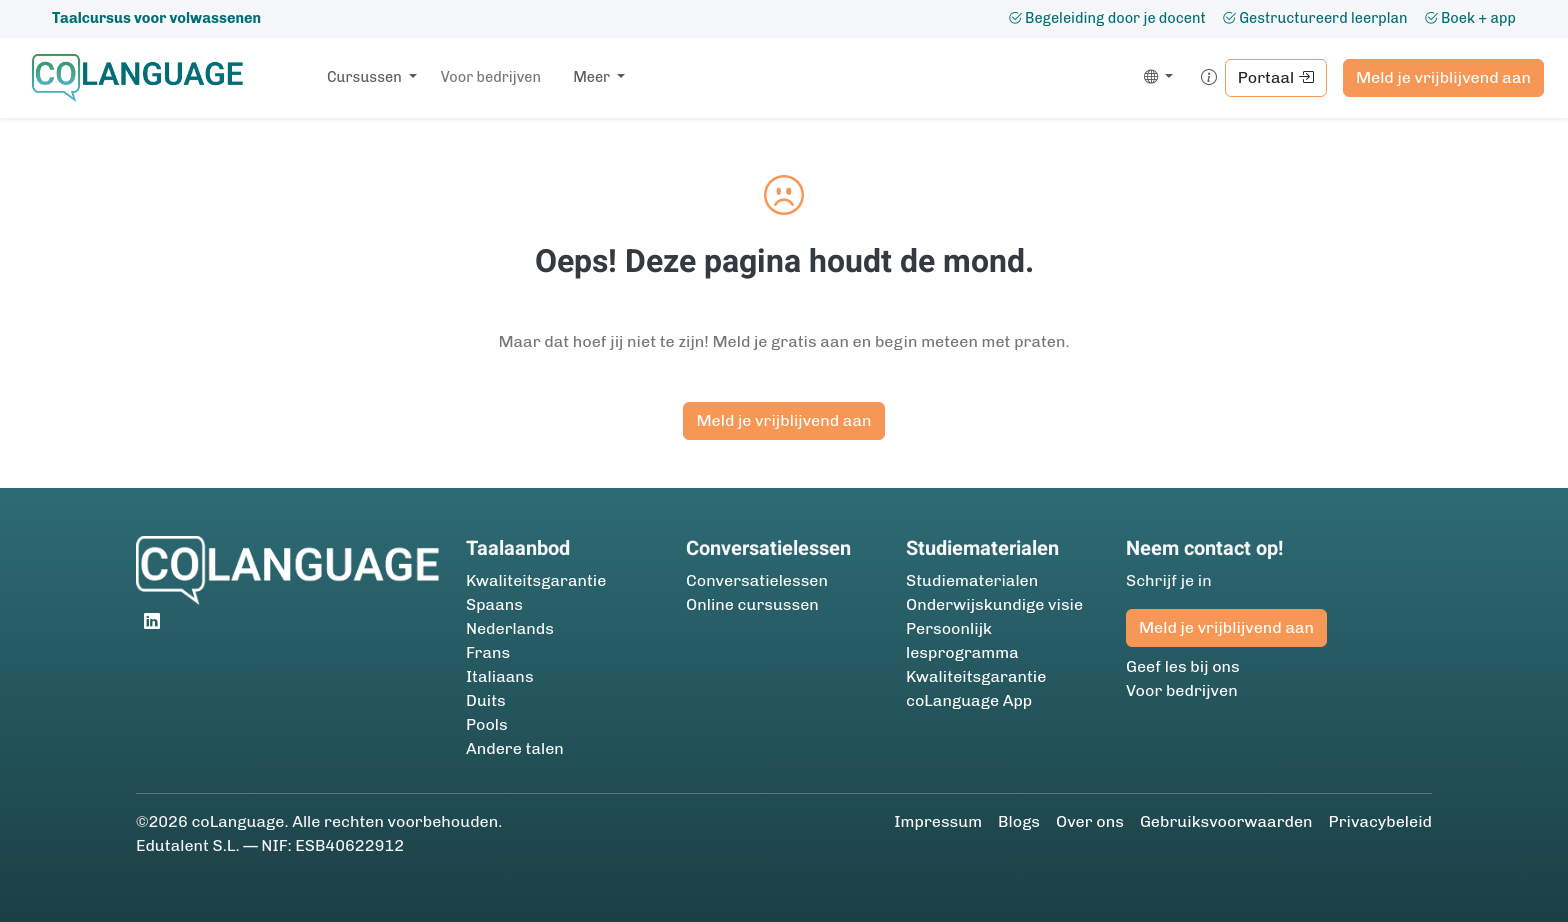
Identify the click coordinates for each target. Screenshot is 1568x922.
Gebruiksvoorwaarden (1226, 821)
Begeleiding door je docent (1107, 18)
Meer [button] (593, 77)
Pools (487, 724)
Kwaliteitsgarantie (536, 580)
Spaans (494, 604)
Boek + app (1470, 18)
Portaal (1276, 77)
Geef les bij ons (1183, 666)
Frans (488, 652)
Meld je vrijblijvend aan (1443, 77)
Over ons (1090, 821)
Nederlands (510, 628)
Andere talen (515, 748)
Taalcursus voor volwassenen (156, 18)
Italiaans (500, 676)
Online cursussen (752, 604)
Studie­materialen (972, 580)
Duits (486, 700)
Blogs (1019, 821)
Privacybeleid (1380, 821)
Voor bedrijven (491, 77)
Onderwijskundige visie (994, 604)
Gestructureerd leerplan (1315, 18)
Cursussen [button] (366, 77)
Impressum (938, 821)
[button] (1154, 78)
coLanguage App (969, 700)
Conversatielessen (757, 580)
